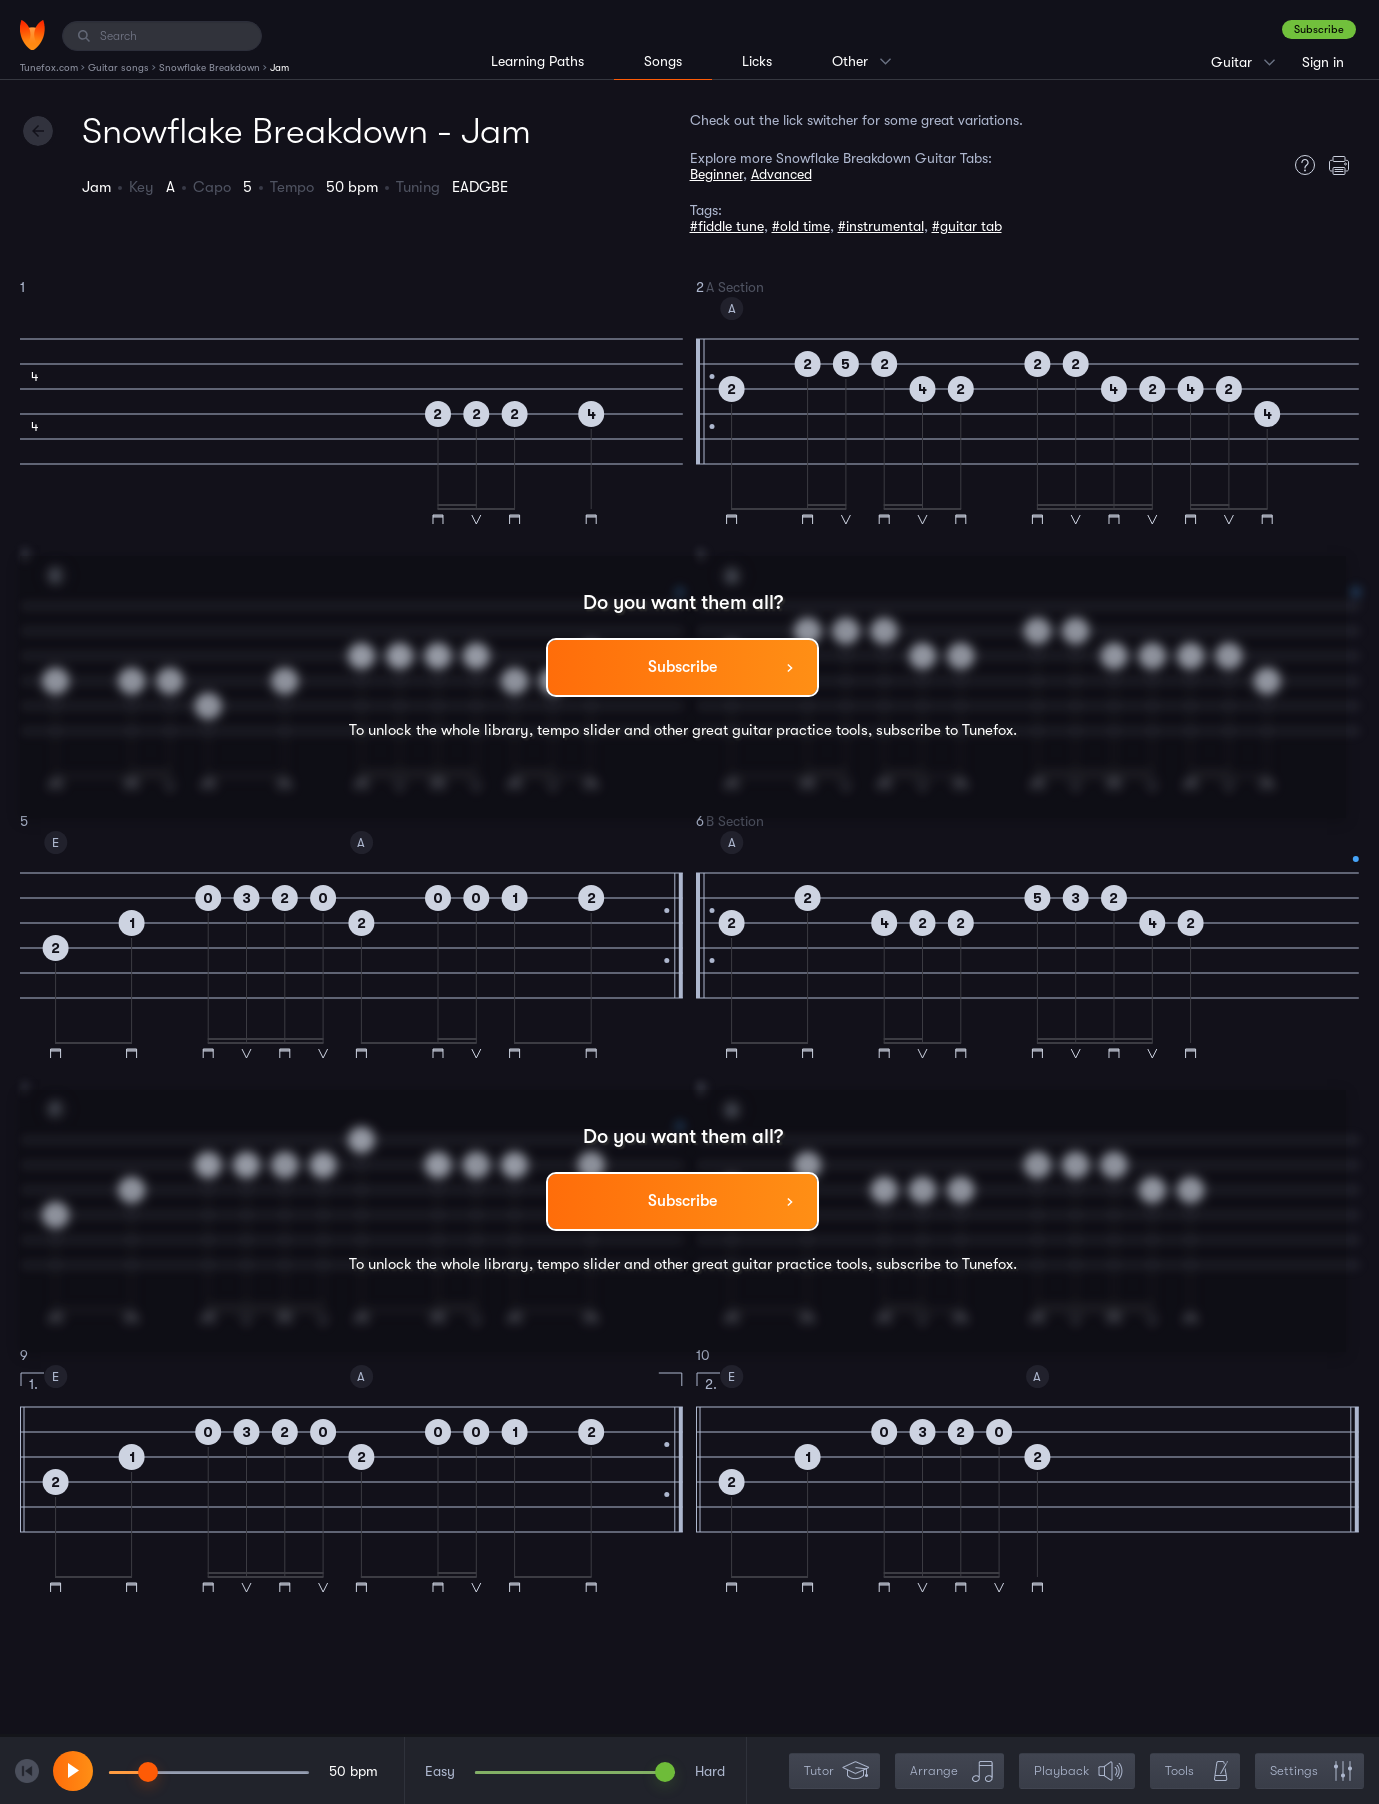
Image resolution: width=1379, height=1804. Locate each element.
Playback (1079, 1771)
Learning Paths (537, 61)
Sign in (1323, 62)
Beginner (716, 174)
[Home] (32, 35)
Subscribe (1319, 29)
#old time (801, 226)
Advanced (781, 174)
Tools (1197, 1771)
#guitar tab (967, 226)
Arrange (951, 1771)
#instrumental (881, 226)
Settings (1311, 1771)
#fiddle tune (727, 226)
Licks (757, 61)
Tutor (836, 1771)
